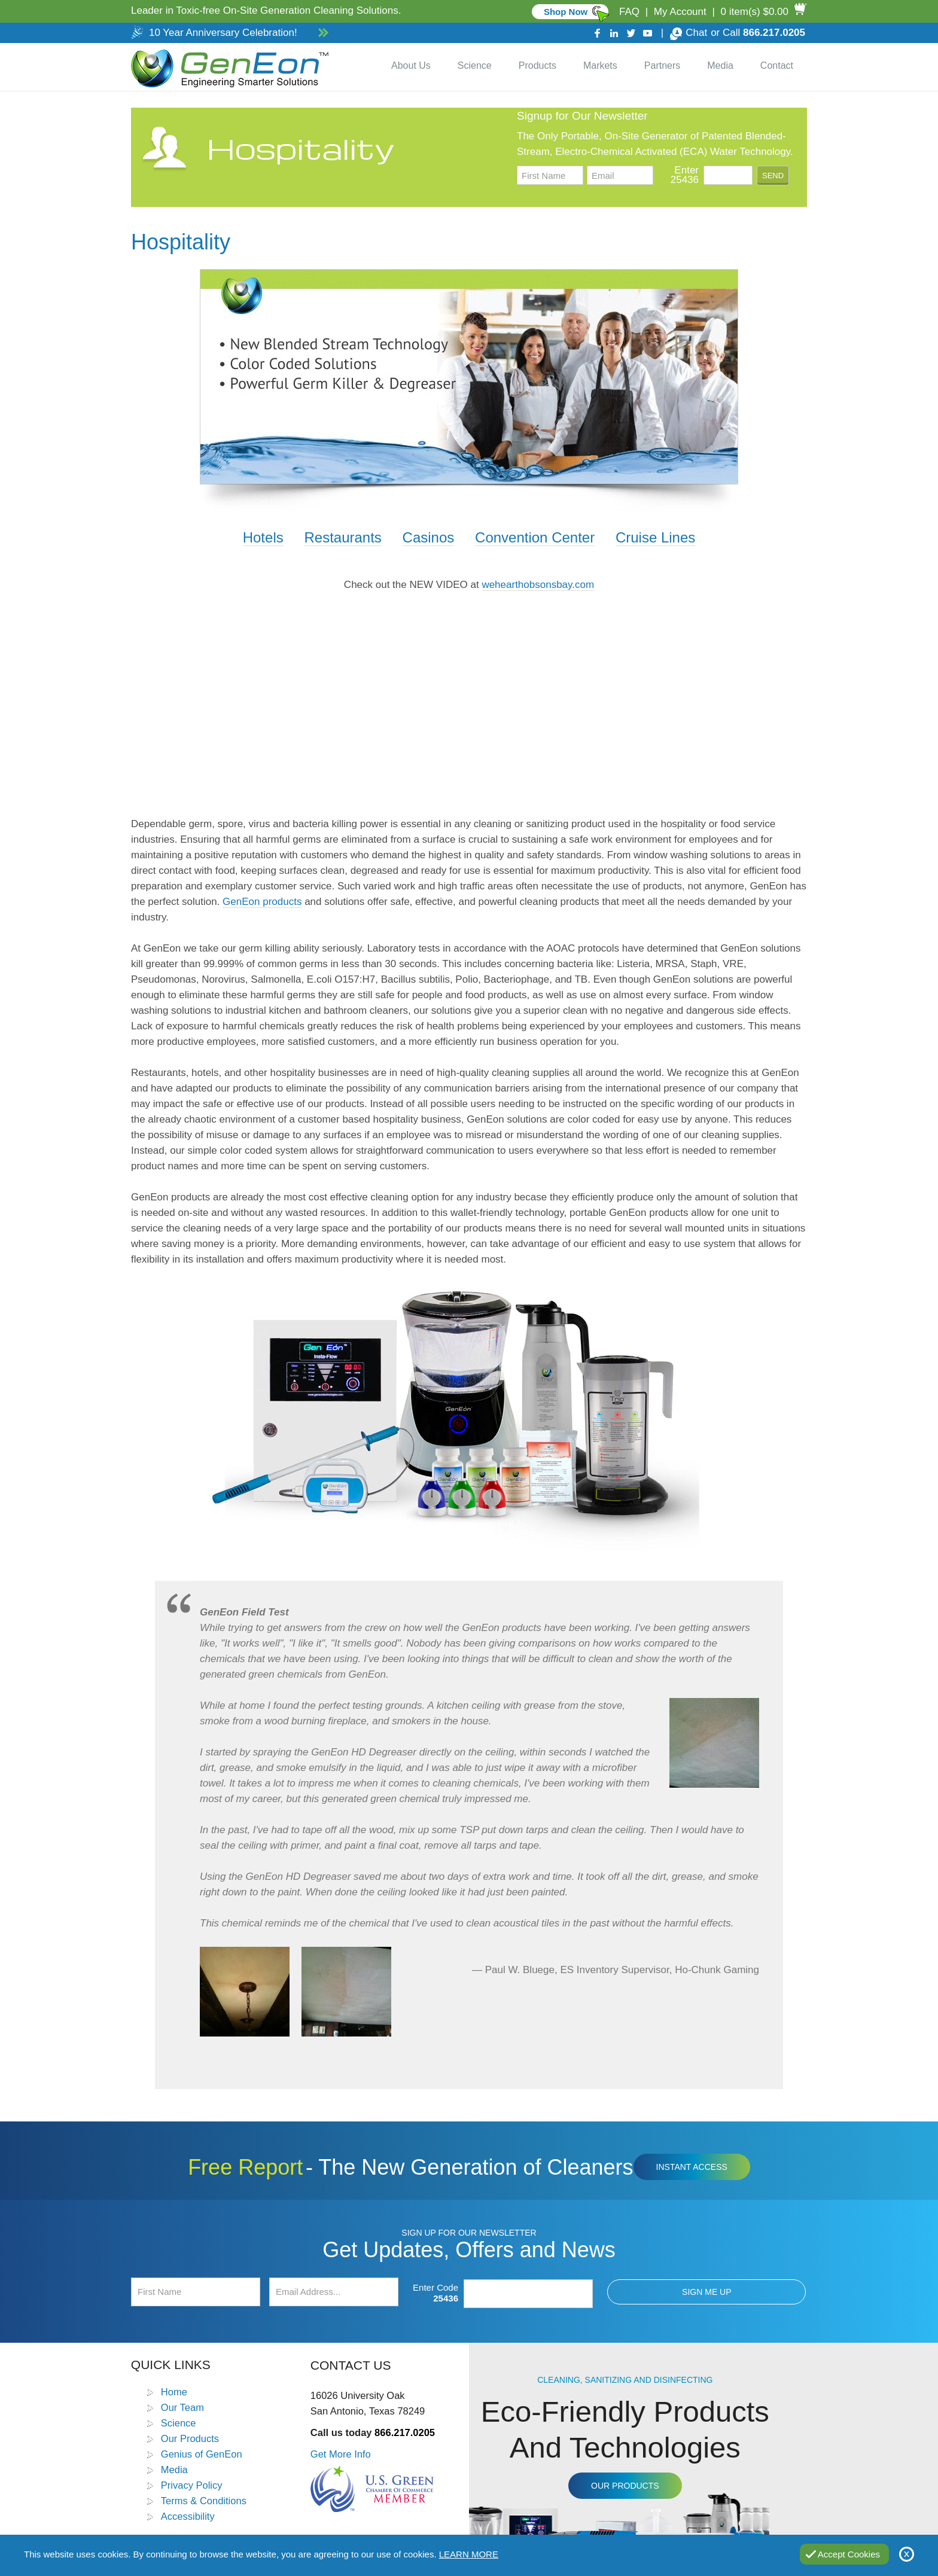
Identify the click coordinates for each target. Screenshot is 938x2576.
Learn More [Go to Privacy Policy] (468, 2554)
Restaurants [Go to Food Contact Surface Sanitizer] (342, 537)
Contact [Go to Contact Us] (776, 65)
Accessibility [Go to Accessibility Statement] (188, 2516)
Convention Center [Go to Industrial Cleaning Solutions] (535, 537)
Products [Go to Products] (537, 65)
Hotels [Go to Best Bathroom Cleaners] (263, 537)
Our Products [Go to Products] (190, 2438)
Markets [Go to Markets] (600, 65)
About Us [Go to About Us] (411, 65)
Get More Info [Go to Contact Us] (340, 2454)
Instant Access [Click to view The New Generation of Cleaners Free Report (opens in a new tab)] (691, 2167)
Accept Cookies (849, 2554)
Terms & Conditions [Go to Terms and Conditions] (203, 2500)
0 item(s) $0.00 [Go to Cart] (754, 11)
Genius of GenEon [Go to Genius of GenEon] (201, 2454)
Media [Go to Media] (720, 65)
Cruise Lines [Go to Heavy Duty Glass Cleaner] (655, 537)
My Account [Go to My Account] (680, 11)
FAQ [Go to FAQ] (629, 11)
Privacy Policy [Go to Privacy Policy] (192, 2485)
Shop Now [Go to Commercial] (565, 12)
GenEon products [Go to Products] (262, 901)
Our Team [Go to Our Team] (182, 2407)
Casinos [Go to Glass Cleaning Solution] (429, 537)
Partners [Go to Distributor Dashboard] (662, 65)
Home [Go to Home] (174, 2391)
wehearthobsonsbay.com (538, 584)
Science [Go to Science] (475, 65)
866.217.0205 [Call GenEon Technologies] (774, 32)
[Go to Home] (227, 67)
